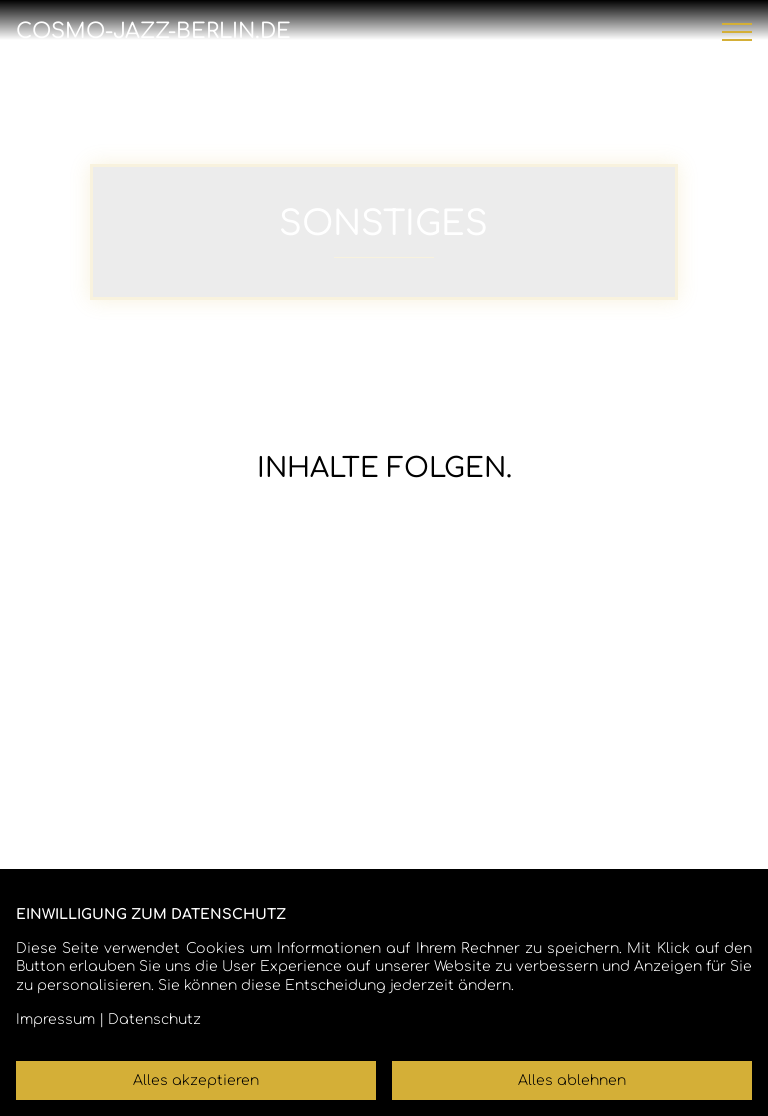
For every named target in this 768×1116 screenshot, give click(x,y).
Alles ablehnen (572, 1080)
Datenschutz (154, 1019)
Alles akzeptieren (196, 1080)
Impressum (55, 1019)
